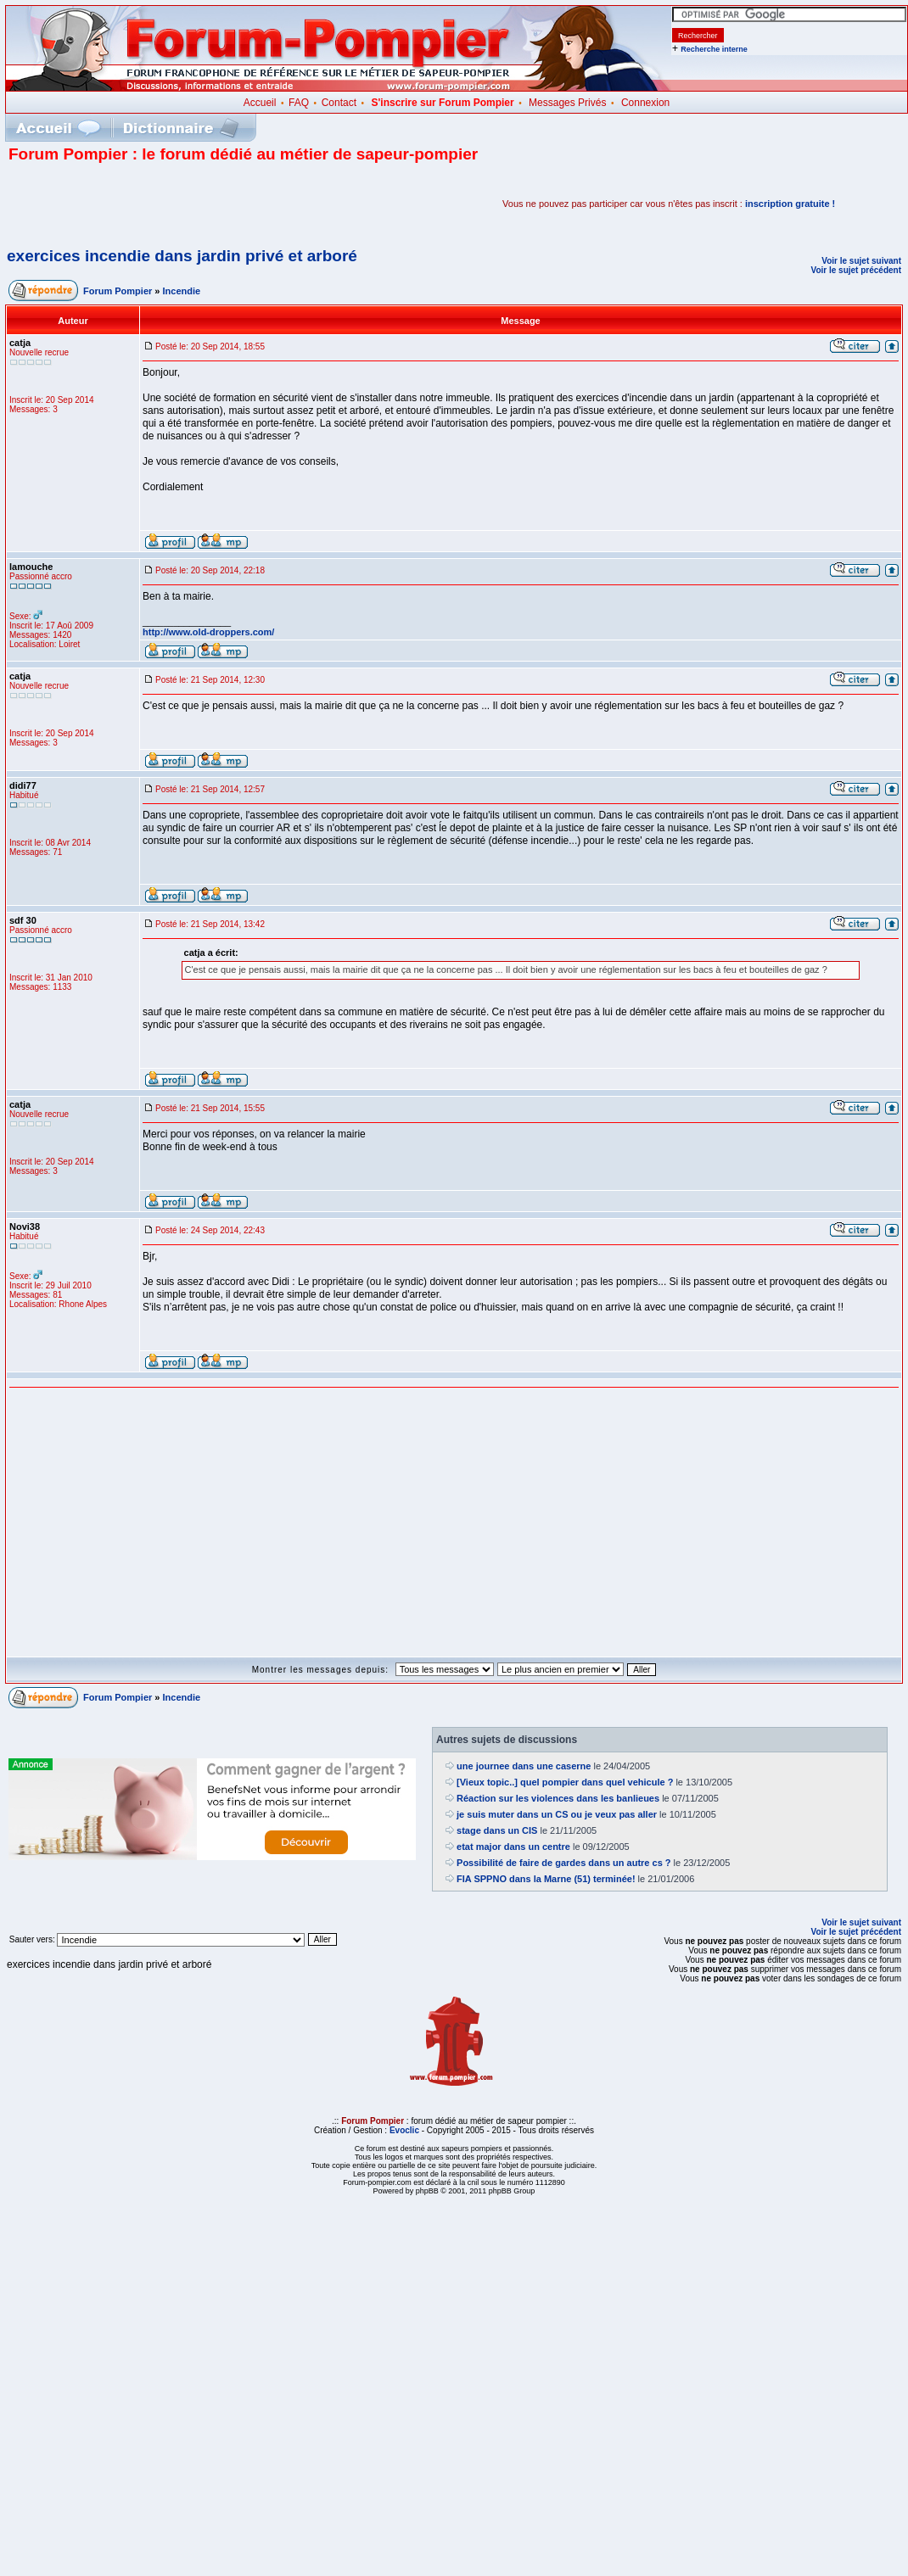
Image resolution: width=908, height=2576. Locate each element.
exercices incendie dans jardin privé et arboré (182, 256)
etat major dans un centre (513, 1846)
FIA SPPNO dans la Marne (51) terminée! (546, 1879)
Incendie (182, 291)
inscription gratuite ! (790, 203)
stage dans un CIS (497, 1830)
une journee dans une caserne (524, 1766)
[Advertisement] (207, 203)
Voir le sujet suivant (861, 260)
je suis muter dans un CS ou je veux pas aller (557, 1814)
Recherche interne (714, 49)
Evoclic (404, 2130)
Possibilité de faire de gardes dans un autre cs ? (563, 1863)
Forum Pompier (117, 291)
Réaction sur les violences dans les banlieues (558, 1798)
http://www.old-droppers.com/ (208, 632)
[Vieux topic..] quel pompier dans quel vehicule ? (565, 1782)
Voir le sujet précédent (855, 270)
